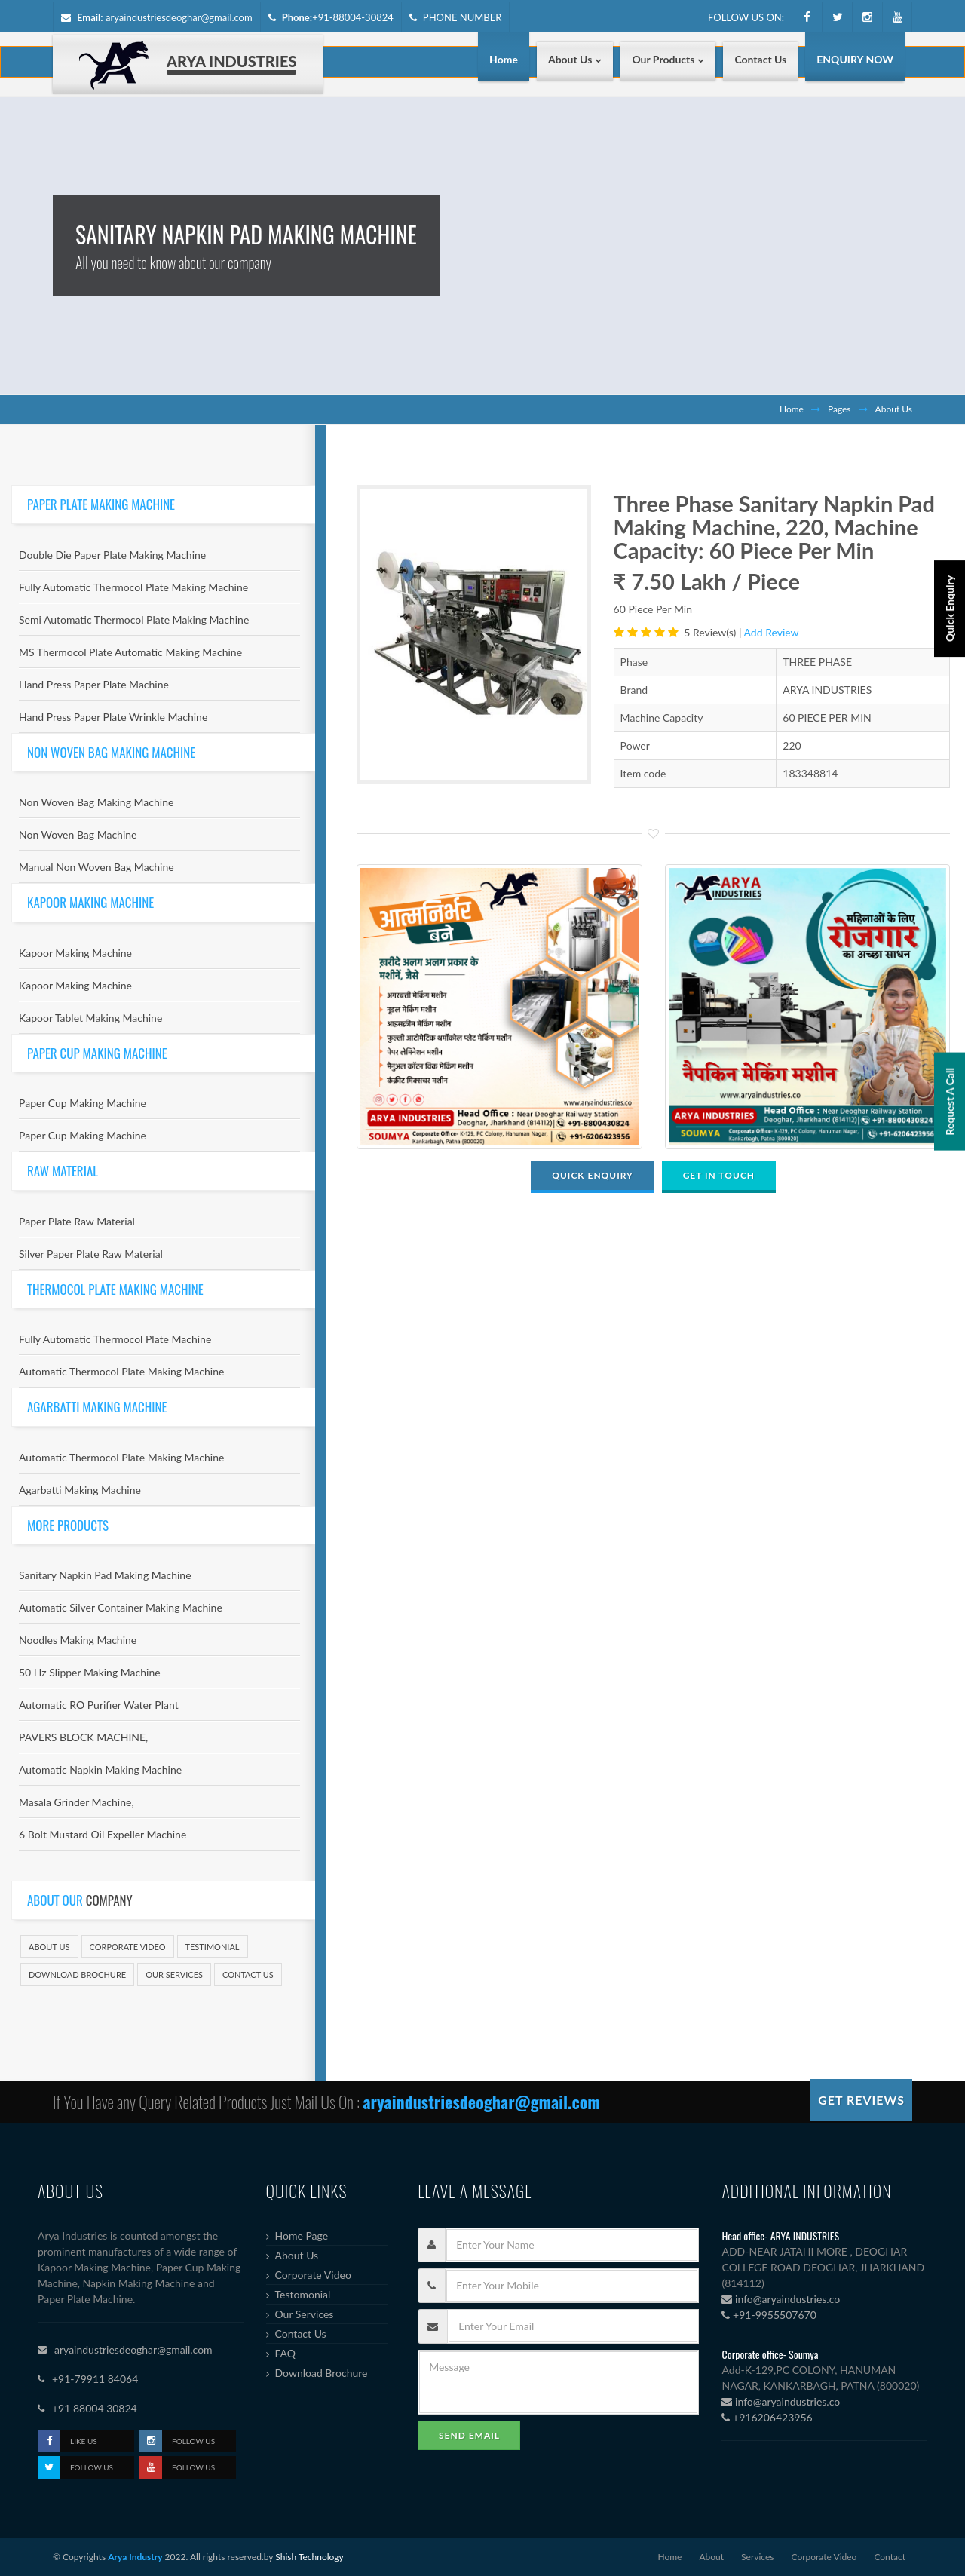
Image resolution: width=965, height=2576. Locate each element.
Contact (889, 2556)
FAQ (285, 2353)
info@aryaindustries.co (780, 2298)
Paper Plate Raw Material (77, 1221)
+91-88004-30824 (353, 17)
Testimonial (212, 1947)
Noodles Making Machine (77, 1639)
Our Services (174, 1975)
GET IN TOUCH (719, 1175)
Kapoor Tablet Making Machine (90, 1017)
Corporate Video (128, 1947)
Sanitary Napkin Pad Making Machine (105, 1575)
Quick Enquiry (949, 692)
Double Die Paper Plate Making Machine (112, 554)
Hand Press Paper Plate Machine (94, 684)
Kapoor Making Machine (75, 952)
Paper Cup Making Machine (82, 1102)
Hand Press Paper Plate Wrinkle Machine (113, 716)
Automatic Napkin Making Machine (100, 1769)
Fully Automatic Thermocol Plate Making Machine (133, 587)
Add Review (771, 632)
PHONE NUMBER (455, 17)
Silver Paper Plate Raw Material (91, 1253)
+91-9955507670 (768, 2314)
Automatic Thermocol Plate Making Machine (121, 1371)
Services (757, 2556)
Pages (839, 409)
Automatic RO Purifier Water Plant (99, 1704)
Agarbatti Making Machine (80, 1489)
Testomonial (303, 2294)
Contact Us (248, 1975)
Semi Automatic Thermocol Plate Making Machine (134, 619)
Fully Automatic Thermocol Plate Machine (115, 1338)
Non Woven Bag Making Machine (96, 802)
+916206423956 (766, 2417)
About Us (49, 1947)
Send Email (469, 2435)
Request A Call (949, 1260)
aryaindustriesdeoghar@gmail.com (179, 17)
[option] (473, 634)
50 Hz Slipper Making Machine (90, 1672)
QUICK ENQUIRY (592, 1175)
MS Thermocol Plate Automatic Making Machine (130, 652)
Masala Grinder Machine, (76, 1802)
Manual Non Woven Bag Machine (96, 866)
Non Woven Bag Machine (77, 834)
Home (792, 409)
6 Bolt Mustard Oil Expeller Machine (102, 1834)
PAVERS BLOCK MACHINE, (83, 1737)
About (711, 2556)
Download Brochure (77, 1975)
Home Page (302, 2235)
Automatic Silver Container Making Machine (120, 1607)
